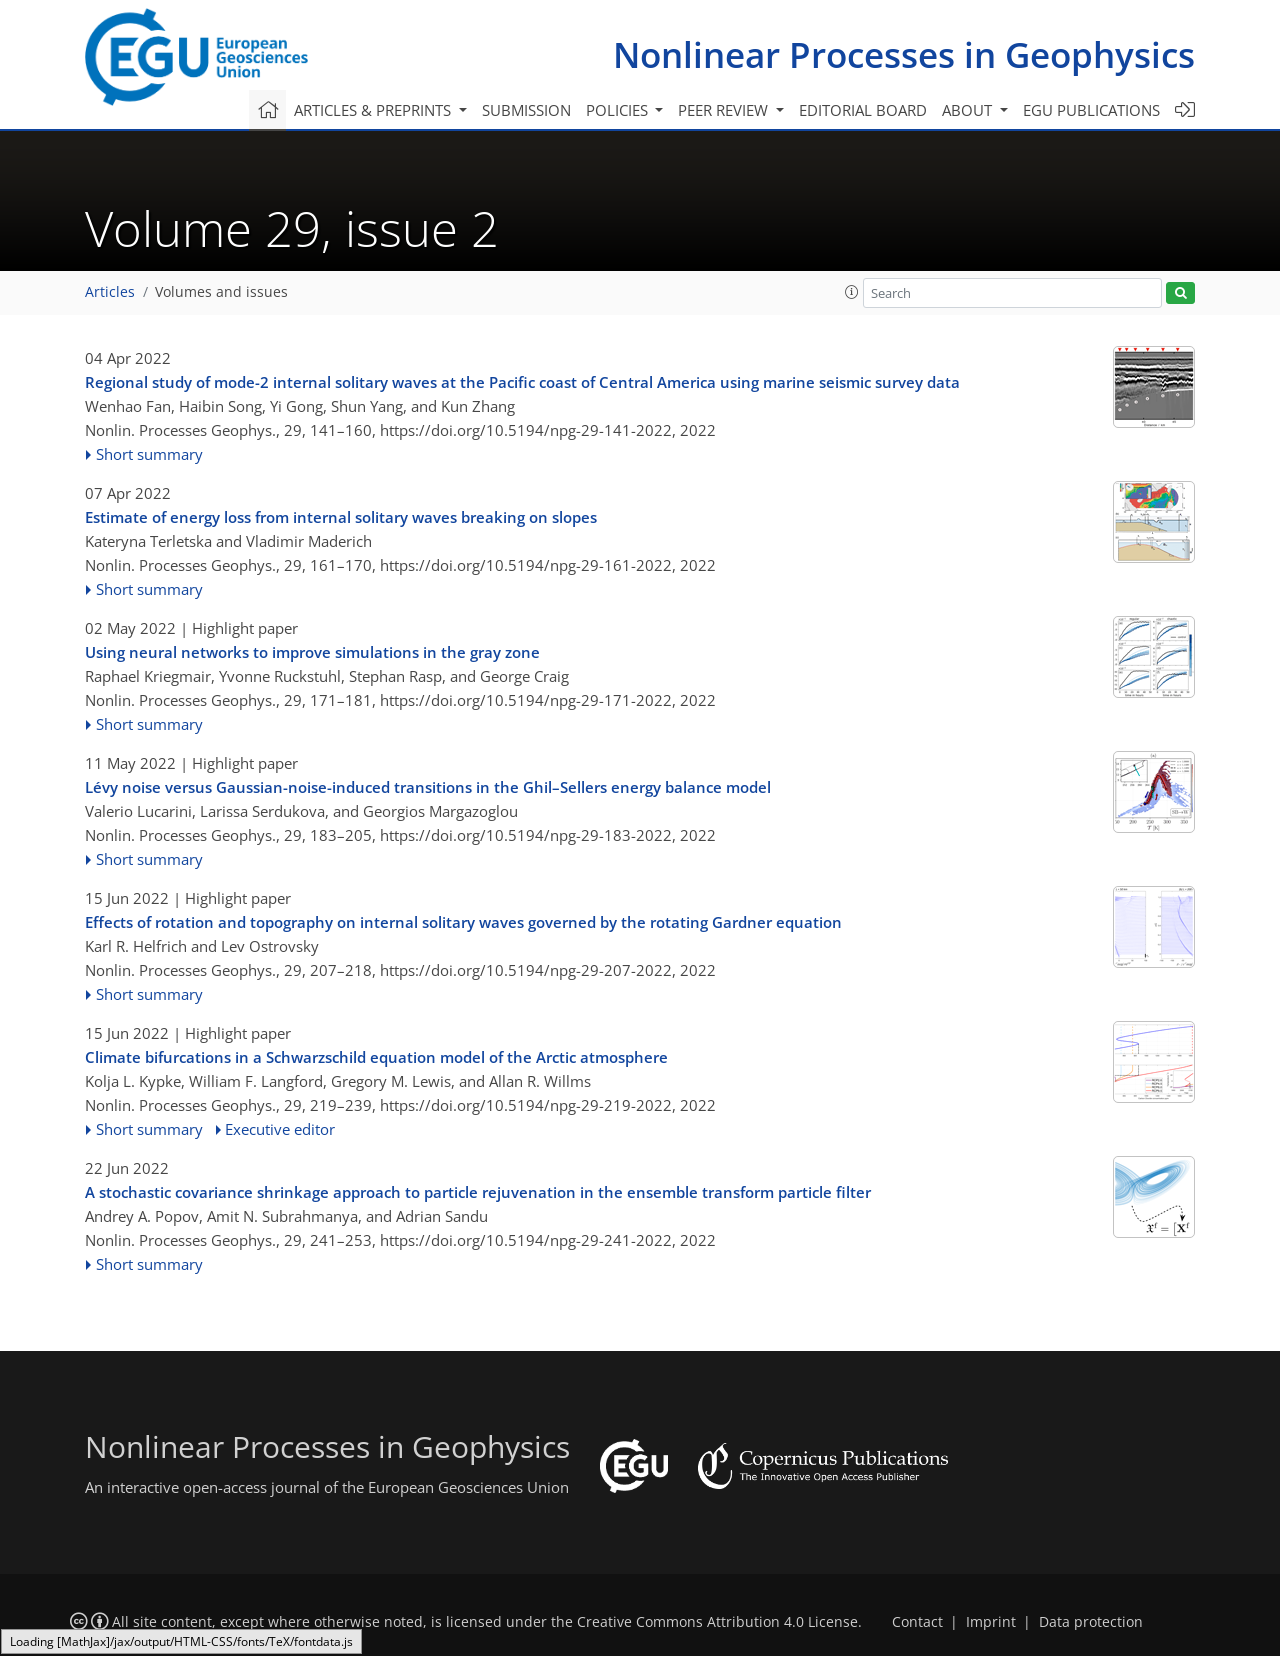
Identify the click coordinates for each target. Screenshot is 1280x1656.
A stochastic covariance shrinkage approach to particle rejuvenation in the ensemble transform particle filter (478, 1192)
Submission (526, 110)
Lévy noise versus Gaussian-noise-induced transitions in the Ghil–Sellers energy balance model (428, 787)
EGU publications (1091, 110)
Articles (110, 292)
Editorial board (863, 110)
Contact (917, 1622)
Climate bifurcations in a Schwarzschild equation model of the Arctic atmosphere (376, 1057)
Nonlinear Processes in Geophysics (904, 54)
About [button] (969, 110)
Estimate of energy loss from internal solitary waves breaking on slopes (341, 517)
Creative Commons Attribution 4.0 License (717, 1622)
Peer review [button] (725, 110)
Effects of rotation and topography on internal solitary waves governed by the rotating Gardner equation (463, 922)
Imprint (991, 1622)
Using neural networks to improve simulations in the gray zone (312, 652)
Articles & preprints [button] (374, 110)
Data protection (1091, 1622)
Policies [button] (619, 110)
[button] (852, 292)
